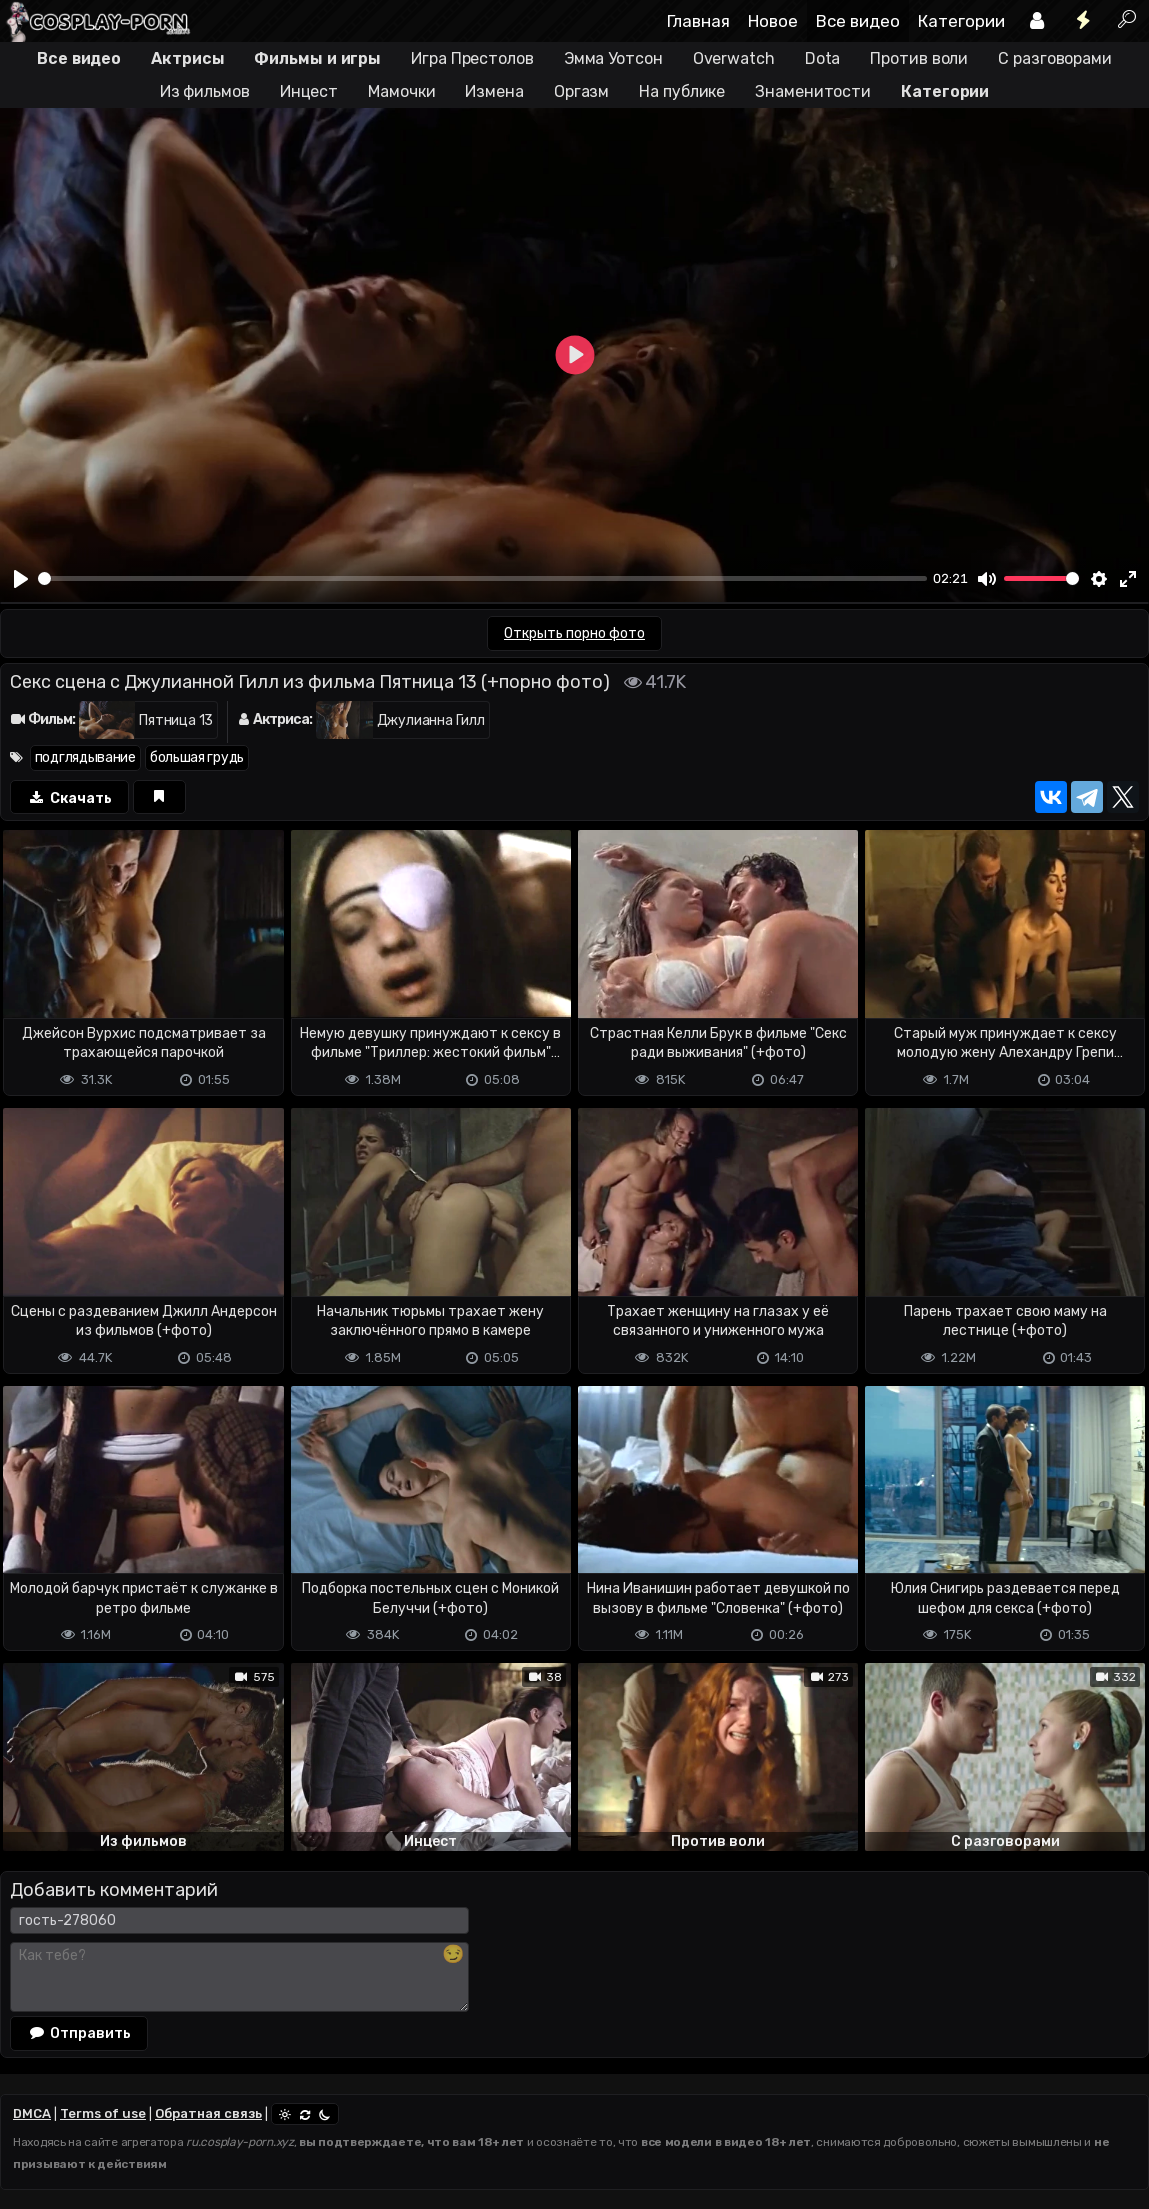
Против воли (919, 58)
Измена (494, 91)
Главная (698, 21)
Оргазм (581, 91)
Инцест (309, 91)
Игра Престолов (472, 58)
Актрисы (187, 58)
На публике (682, 91)
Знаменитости (813, 91)
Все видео (858, 21)
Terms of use (103, 2113)
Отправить (79, 2033)
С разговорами (1055, 58)
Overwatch (734, 58)
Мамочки (401, 91)
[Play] (21, 579)
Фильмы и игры (317, 58)
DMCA (32, 2113)
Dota (823, 58)
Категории (961, 21)
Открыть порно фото (574, 633)
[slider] (482, 578)
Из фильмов (205, 91)
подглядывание (85, 757)
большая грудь (197, 757)
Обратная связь (208, 2113)
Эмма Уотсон (613, 58)
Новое (773, 21)
